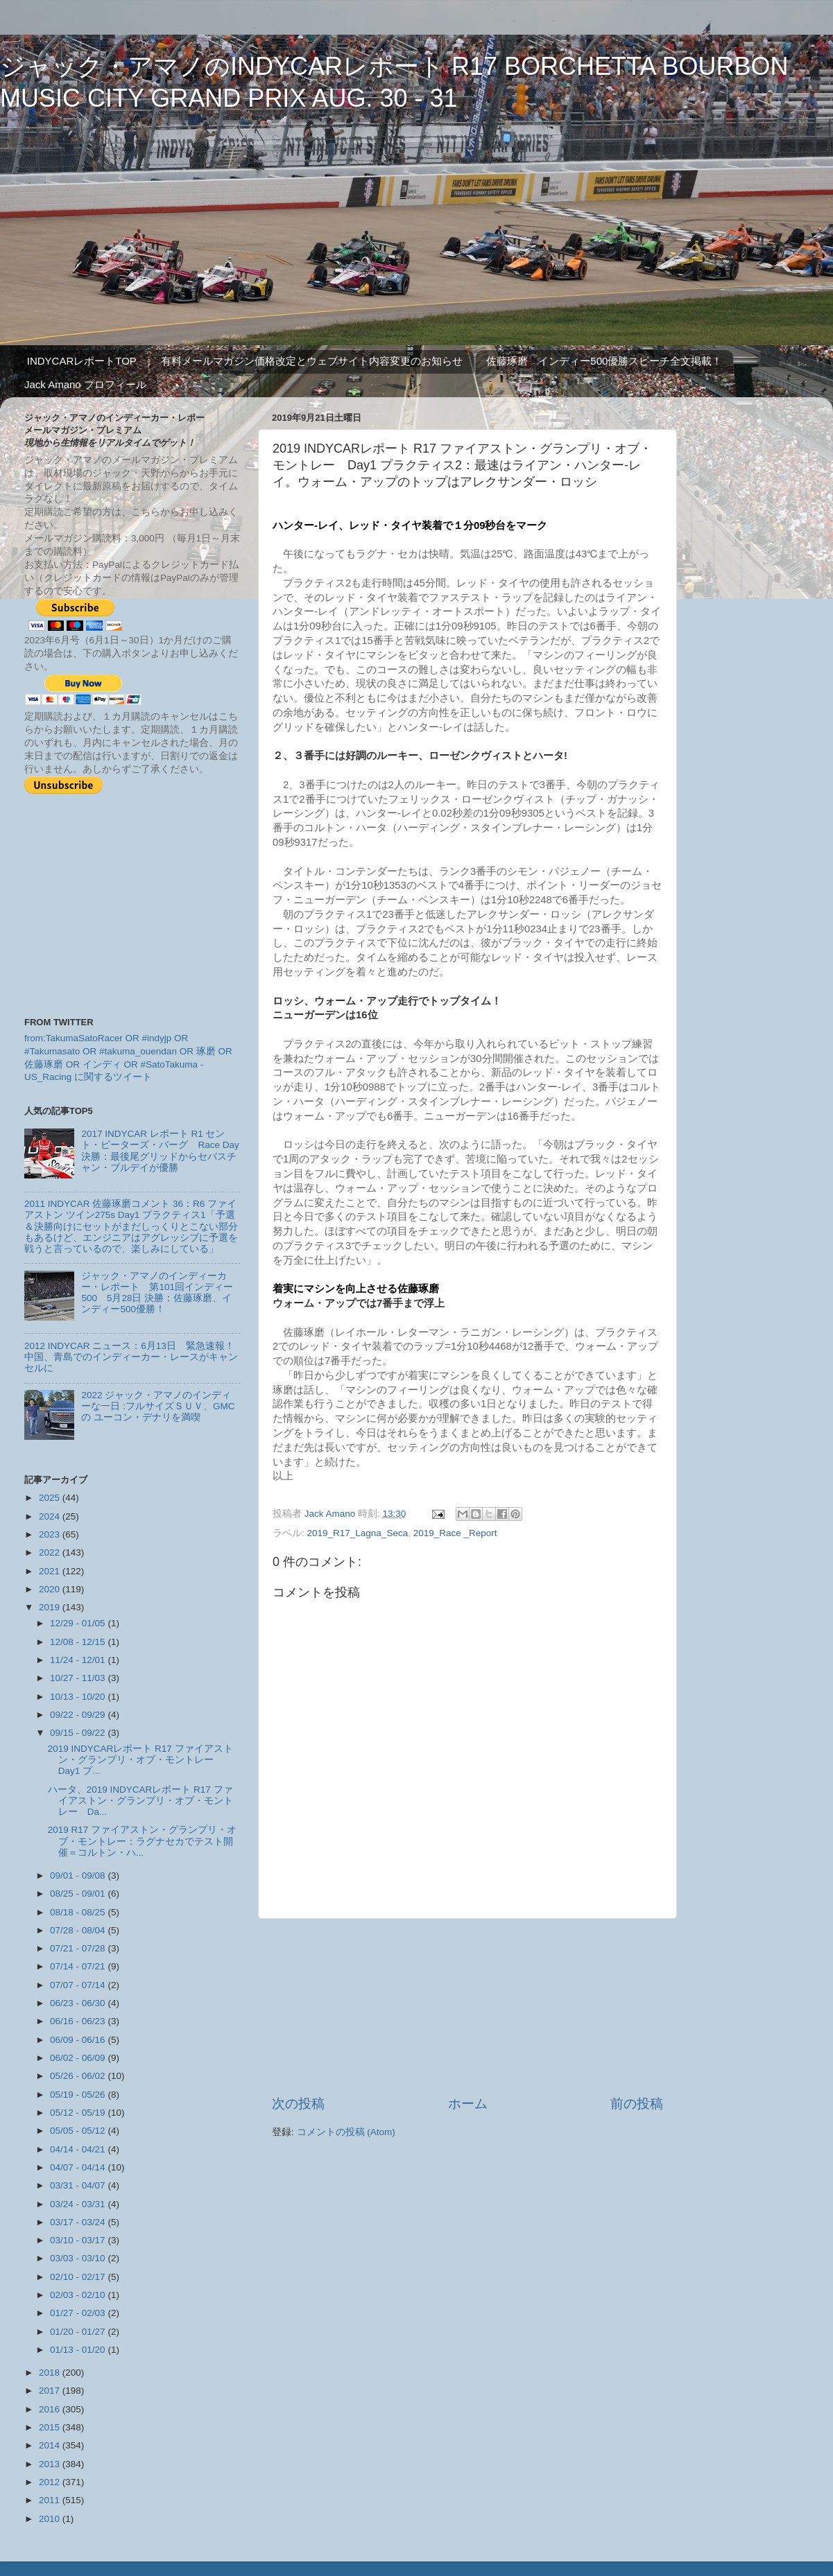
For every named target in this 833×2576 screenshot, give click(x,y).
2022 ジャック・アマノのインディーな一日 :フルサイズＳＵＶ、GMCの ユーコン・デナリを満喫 (157, 1406)
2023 (50, 1534)
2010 (50, 2519)
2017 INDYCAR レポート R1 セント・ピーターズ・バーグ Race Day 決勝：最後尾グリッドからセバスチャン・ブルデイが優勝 (160, 1151)
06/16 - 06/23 (79, 2021)
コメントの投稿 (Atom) (346, 2132)
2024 (50, 1516)
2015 (50, 2427)
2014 (50, 2445)
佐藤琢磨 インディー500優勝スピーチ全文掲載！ (604, 361)
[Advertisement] (467, 2007)
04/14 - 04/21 (79, 2149)
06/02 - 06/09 (79, 2058)
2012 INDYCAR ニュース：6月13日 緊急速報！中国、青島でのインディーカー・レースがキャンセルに (131, 1357)
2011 (50, 2500)
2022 (50, 1552)
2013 (50, 2464)
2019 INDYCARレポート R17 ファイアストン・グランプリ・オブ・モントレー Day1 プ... (140, 1759)
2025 (50, 1497)
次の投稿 (298, 2103)
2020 (50, 1589)
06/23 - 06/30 (79, 2003)
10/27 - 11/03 (79, 1678)
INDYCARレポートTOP (82, 361)
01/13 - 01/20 (79, 2349)
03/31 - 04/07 (79, 2185)
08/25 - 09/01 (79, 1893)
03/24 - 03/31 (79, 2204)
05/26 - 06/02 (79, 2076)
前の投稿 (636, 2103)
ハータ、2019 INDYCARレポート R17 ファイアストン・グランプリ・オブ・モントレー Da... (140, 1800)
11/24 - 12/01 (79, 1660)
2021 (50, 1571)
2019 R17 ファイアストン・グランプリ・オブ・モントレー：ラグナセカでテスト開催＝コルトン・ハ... (142, 1841)
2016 (50, 2409)
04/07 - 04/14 (79, 2167)
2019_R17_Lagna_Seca (358, 1533)
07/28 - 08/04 (79, 1930)
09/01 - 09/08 (79, 1875)
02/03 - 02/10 (79, 2295)
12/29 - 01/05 (79, 1623)
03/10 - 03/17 (79, 2240)
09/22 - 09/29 (79, 1714)
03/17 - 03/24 (79, 2222)
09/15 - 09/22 (79, 1733)
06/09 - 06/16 (79, 2040)
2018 (50, 2372)
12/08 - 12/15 (79, 1642)
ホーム (468, 2103)
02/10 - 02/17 (79, 2277)
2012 (50, 2482)
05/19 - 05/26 (79, 2094)
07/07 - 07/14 (79, 1985)
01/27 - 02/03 (79, 2313)
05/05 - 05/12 (79, 2130)
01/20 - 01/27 (79, 2331)
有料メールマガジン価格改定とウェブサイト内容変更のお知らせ (312, 361)
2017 (50, 2390)
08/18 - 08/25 (79, 1912)
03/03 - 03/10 (79, 2258)
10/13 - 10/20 (79, 1696)
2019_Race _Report (455, 1533)
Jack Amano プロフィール (85, 384)
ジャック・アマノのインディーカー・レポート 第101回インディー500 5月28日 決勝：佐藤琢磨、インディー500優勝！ (157, 1293)
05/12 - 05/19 (79, 2112)
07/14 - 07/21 (79, 1966)
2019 (50, 1607)
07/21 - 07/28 (79, 1948)
